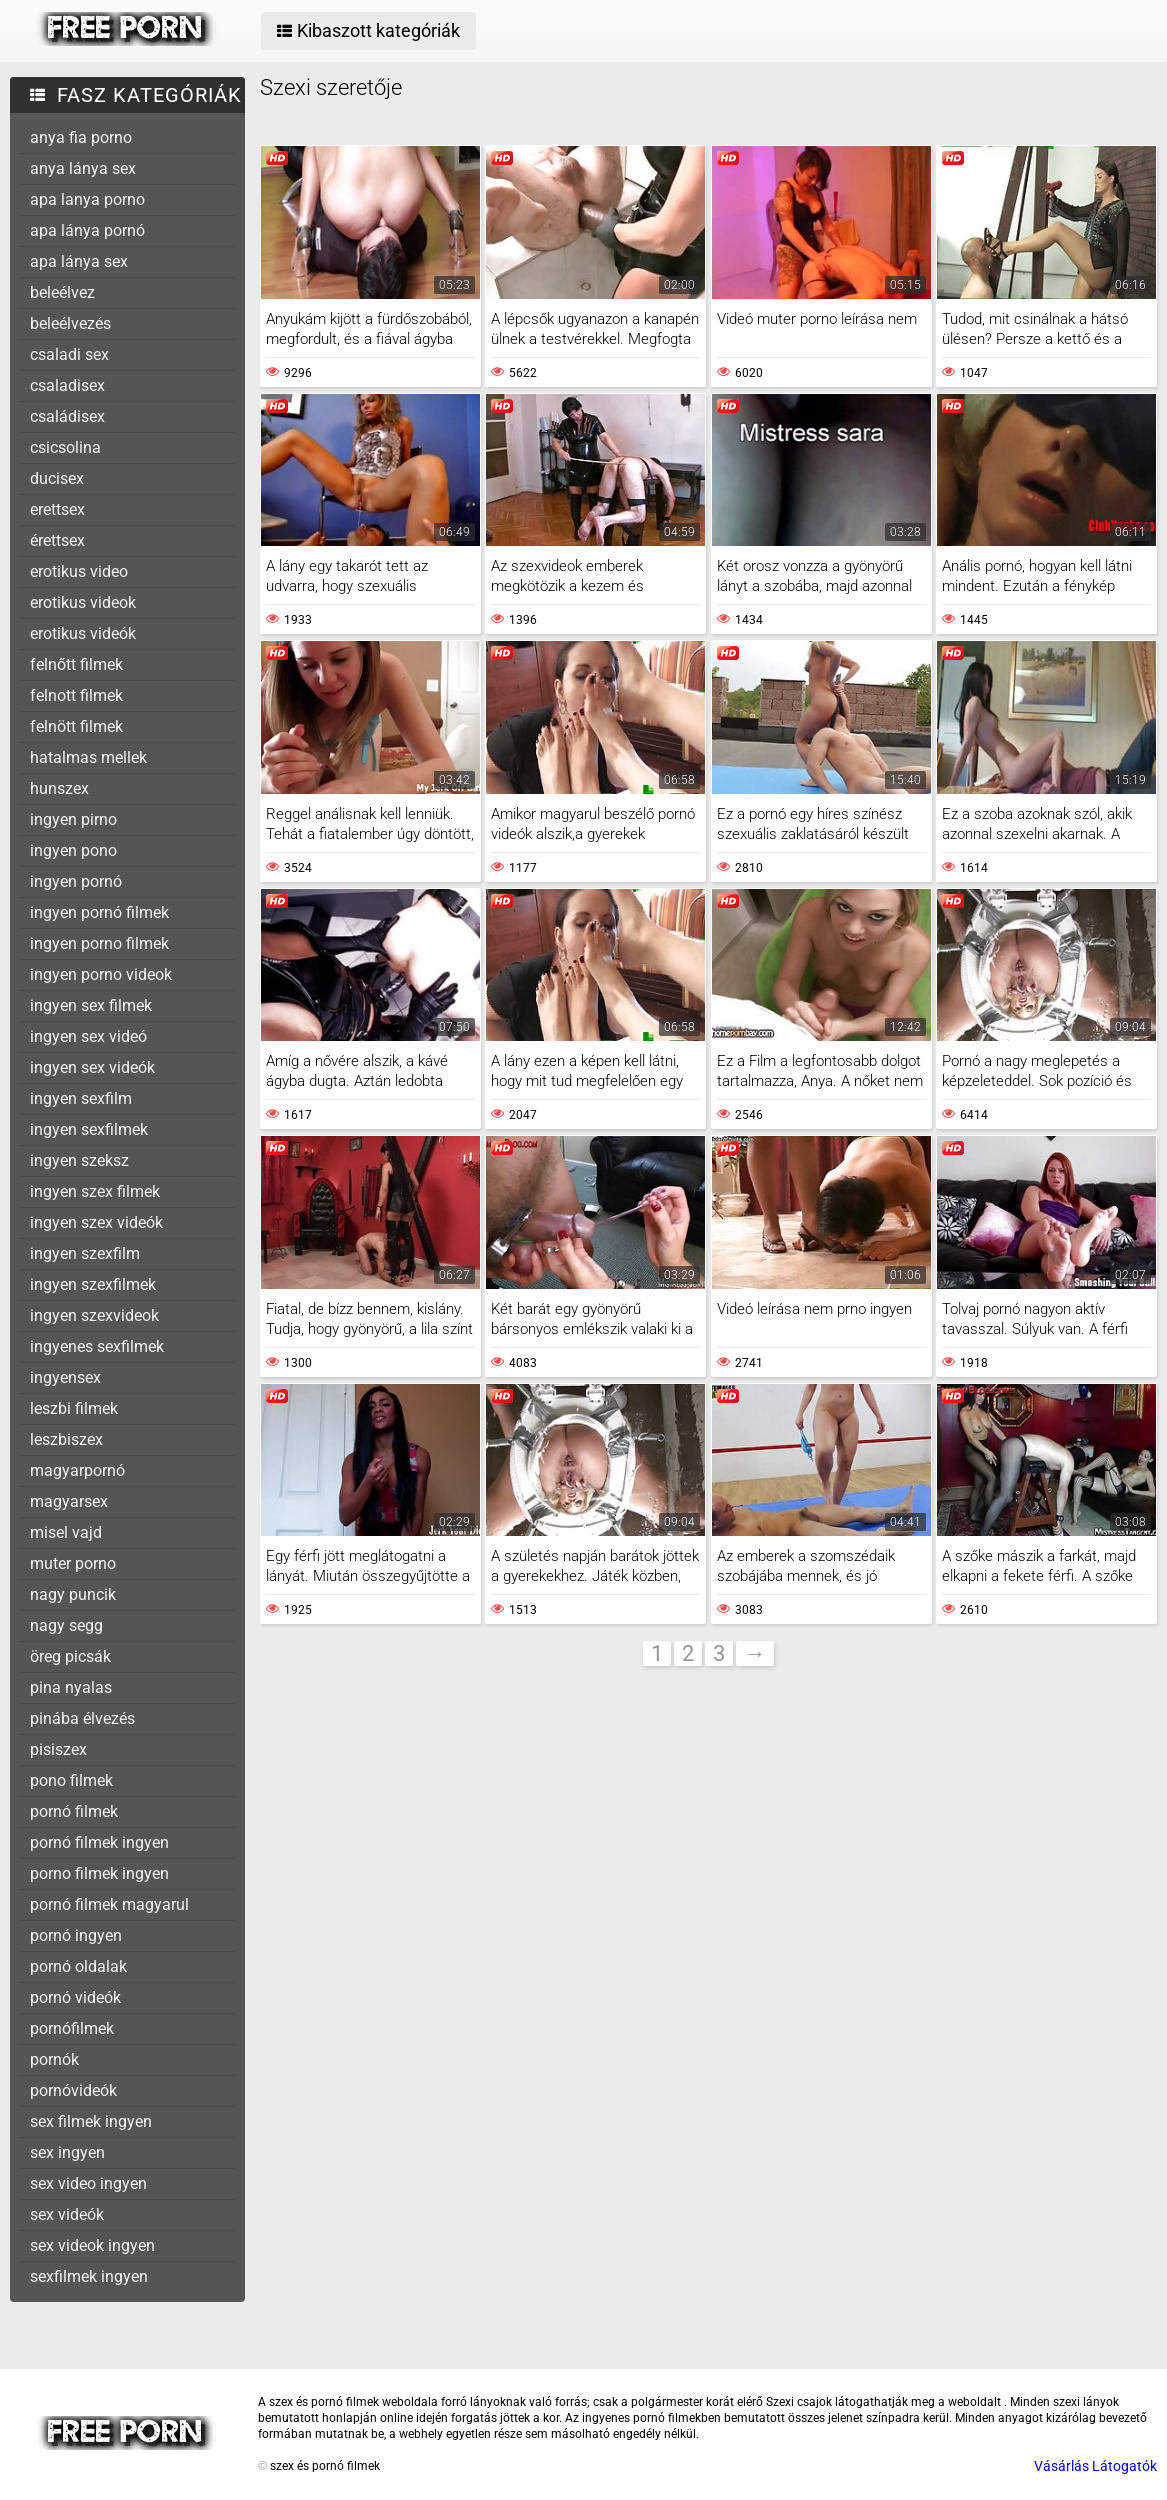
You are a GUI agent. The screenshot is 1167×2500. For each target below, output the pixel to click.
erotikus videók (83, 633)
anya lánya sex (83, 168)
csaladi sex (69, 354)
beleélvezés (70, 323)
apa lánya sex (79, 261)
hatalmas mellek (88, 757)
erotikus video (79, 571)
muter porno (73, 1563)
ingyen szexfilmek (93, 1284)
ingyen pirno (73, 819)
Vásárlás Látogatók (1095, 2466)
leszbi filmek (74, 1408)
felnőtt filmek (76, 664)
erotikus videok (83, 602)
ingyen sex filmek (91, 1005)
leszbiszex (66, 1439)
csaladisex (67, 385)
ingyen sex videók (92, 1067)
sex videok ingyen (92, 2245)
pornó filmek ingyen (99, 1842)
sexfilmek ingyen (89, 2276)
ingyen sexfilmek (89, 1129)
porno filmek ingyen (99, 1873)
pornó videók (75, 1997)
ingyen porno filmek (99, 943)
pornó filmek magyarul (109, 1904)
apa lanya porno (87, 199)
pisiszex (58, 1749)
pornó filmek (74, 1811)
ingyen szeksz (79, 1160)
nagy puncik (73, 1594)
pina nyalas (71, 1687)
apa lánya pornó (87, 230)
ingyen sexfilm (81, 1098)
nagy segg (66, 1625)
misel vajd (66, 1532)
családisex (67, 416)
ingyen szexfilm (85, 1253)
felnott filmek (76, 695)
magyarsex (69, 1501)
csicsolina (65, 447)
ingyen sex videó (88, 1036)
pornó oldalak (78, 1966)
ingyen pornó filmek (99, 912)
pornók (54, 2059)
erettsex (57, 509)
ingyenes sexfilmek (97, 1346)
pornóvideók (73, 2090)
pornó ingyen (76, 1935)
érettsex (57, 540)
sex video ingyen (88, 2183)
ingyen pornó (76, 881)
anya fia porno (81, 137)
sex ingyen (67, 2152)
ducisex (57, 478)
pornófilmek (72, 2028)
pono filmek (71, 1780)
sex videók (67, 2214)
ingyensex (65, 1377)
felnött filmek (76, 726)
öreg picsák (70, 1656)
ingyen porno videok (101, 974)
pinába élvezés (82, 1718)
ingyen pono (73, 850)
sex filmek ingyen (91, 2121)
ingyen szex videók (96, 1222)
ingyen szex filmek (95, 1191)
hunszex (59, 788)
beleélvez (62, 292)
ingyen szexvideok (94, 1315)
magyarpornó (77, 1470)
